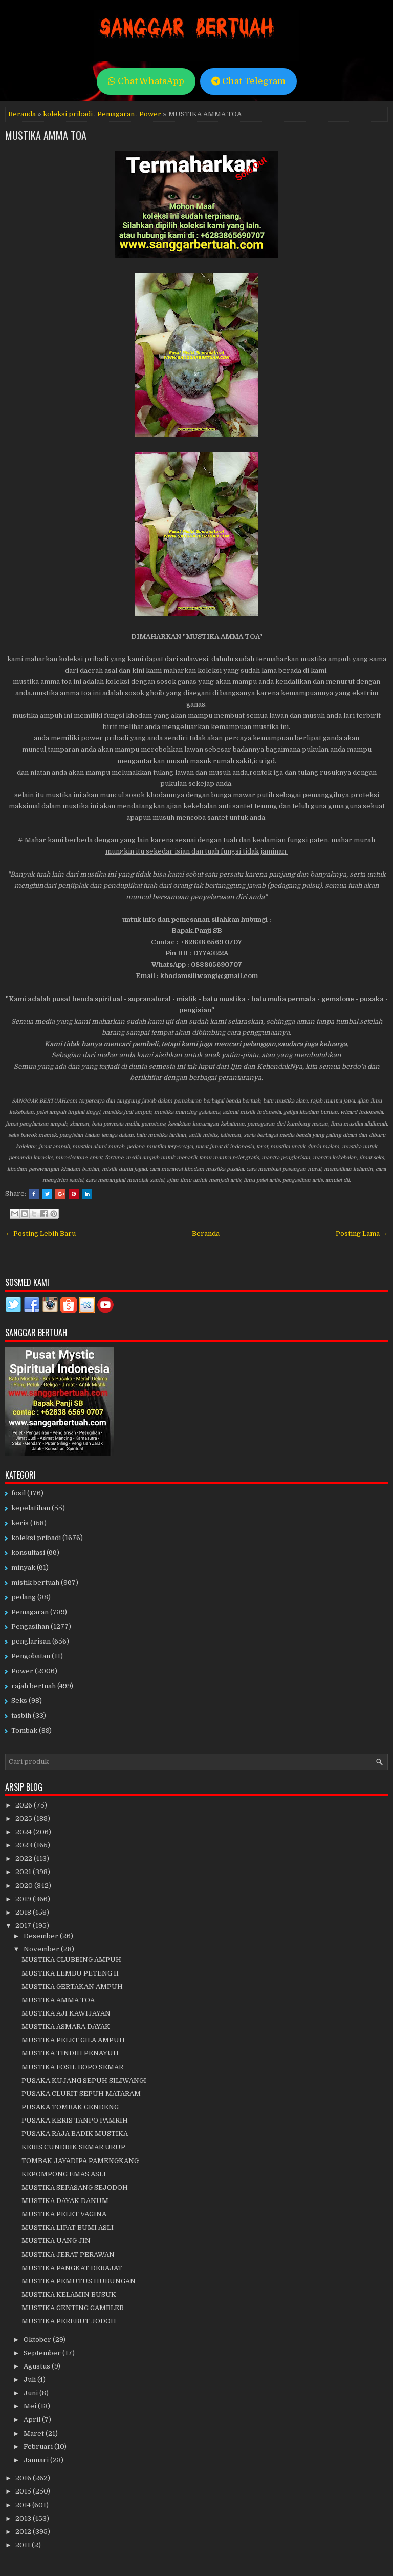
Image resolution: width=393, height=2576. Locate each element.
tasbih (21, 1715)
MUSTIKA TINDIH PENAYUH (70, 2053)
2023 (24, 1845)
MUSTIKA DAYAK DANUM (64, 2201)
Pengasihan (30, 1626)
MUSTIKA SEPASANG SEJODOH (74, 2187)
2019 (24, 1899)
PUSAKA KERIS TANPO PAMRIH (74, 2120)
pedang (23, 1597)
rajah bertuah (33, 1686)
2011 (23, 2545)
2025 (24, 1818)
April (33, 2419)
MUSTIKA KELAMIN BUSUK (68, 2294)
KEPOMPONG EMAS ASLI (63, 2174)
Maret (35, 2433)
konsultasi (28, 1552)
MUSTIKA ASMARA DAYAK (65, 2026)
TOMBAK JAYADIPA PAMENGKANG (80, 2161)
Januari (37, 2460)
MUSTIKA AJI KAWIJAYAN (66, 2013)
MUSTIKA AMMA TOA (45, 135)
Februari (39, 2446)
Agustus (38, 2366)
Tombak (24, 1730)
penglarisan (31, 1641)
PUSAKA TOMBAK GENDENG (70, 2107)
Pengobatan (30, 1656)
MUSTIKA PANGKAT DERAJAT (71, 2268)
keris (20, 1523)
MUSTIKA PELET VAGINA (63, 2214)
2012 (24, 2532)
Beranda (22, 114)
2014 (23, 2505)
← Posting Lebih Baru (40, 1233)
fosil (18, 1493)
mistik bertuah (35, 1582)
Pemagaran (116, 114)
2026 (24, 1805)
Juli (30, 2379)
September (43, 2353)
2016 (24, 2478)
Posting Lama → (362, 1233)
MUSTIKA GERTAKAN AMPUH (72, 1986)
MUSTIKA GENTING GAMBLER (72, 2308)
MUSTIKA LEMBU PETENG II (70, 1973)
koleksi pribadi (68, 114)
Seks (19, 1701)
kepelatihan (30, 1508)
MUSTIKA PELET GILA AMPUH (73, 2040)
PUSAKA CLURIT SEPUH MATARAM (81, 2093)
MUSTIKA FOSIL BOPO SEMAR (72, 2067)
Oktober (38, 2339)
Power (150, 114)
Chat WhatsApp (146, 81)
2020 (24, 1885)
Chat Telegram (248, 81)
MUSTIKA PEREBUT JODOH (68, 2321)
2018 (24, 1912)
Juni (31, 2393)
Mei (31, 2406)
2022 (24, 1858)
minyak (23, 1567)
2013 (24, 2518)
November (42, 1949)
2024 (24, 1832)
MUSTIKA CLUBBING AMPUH (71, 1959)
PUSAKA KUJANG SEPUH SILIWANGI (83, 2080)
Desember (42, 1936)
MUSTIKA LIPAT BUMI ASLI (67, 2227)
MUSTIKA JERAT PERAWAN (68, 2254)
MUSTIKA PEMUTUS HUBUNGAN (78, 2281)
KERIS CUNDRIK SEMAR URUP (73, 2147)
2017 (24, 1925)
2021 (24, 1872)
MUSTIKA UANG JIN (56, 2241)
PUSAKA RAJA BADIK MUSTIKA (74, 2133)
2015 (24, 2491)
